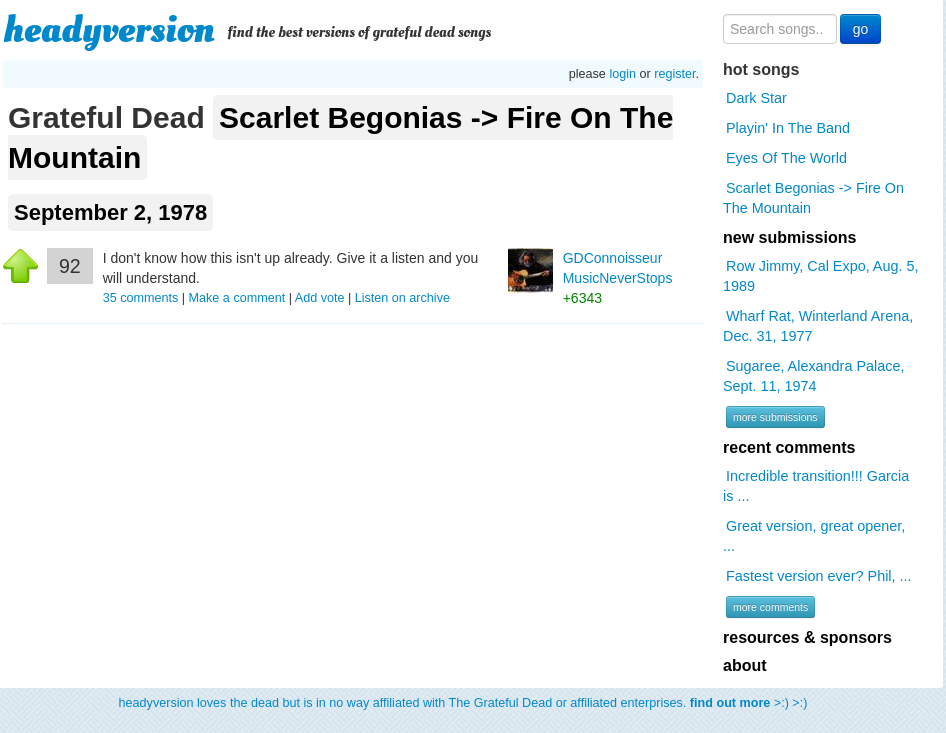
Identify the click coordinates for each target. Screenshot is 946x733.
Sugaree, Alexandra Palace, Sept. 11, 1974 (813, 376)
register (674, 74)
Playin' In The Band (788, 128)
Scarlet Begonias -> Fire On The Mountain (340, 137)
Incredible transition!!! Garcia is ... (816, 486)
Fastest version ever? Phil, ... (819, 576)
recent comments (789, 447)
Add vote (320, 298)
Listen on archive (402, 298)
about (745, 665)
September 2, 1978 (110, 212)
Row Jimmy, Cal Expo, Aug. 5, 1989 (820, 276)
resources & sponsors (807, 637)
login (622, 74)
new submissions (789, 237)
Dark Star (756, 98)
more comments (770, 607)
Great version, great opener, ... (814, 536)
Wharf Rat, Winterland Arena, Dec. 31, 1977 (818, 326)
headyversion (109, 30)
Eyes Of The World (786, 158)
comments (142, 298)
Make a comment (237, 298)
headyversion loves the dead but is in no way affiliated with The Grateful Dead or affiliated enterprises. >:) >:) (463, 703)
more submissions (775, 417)
